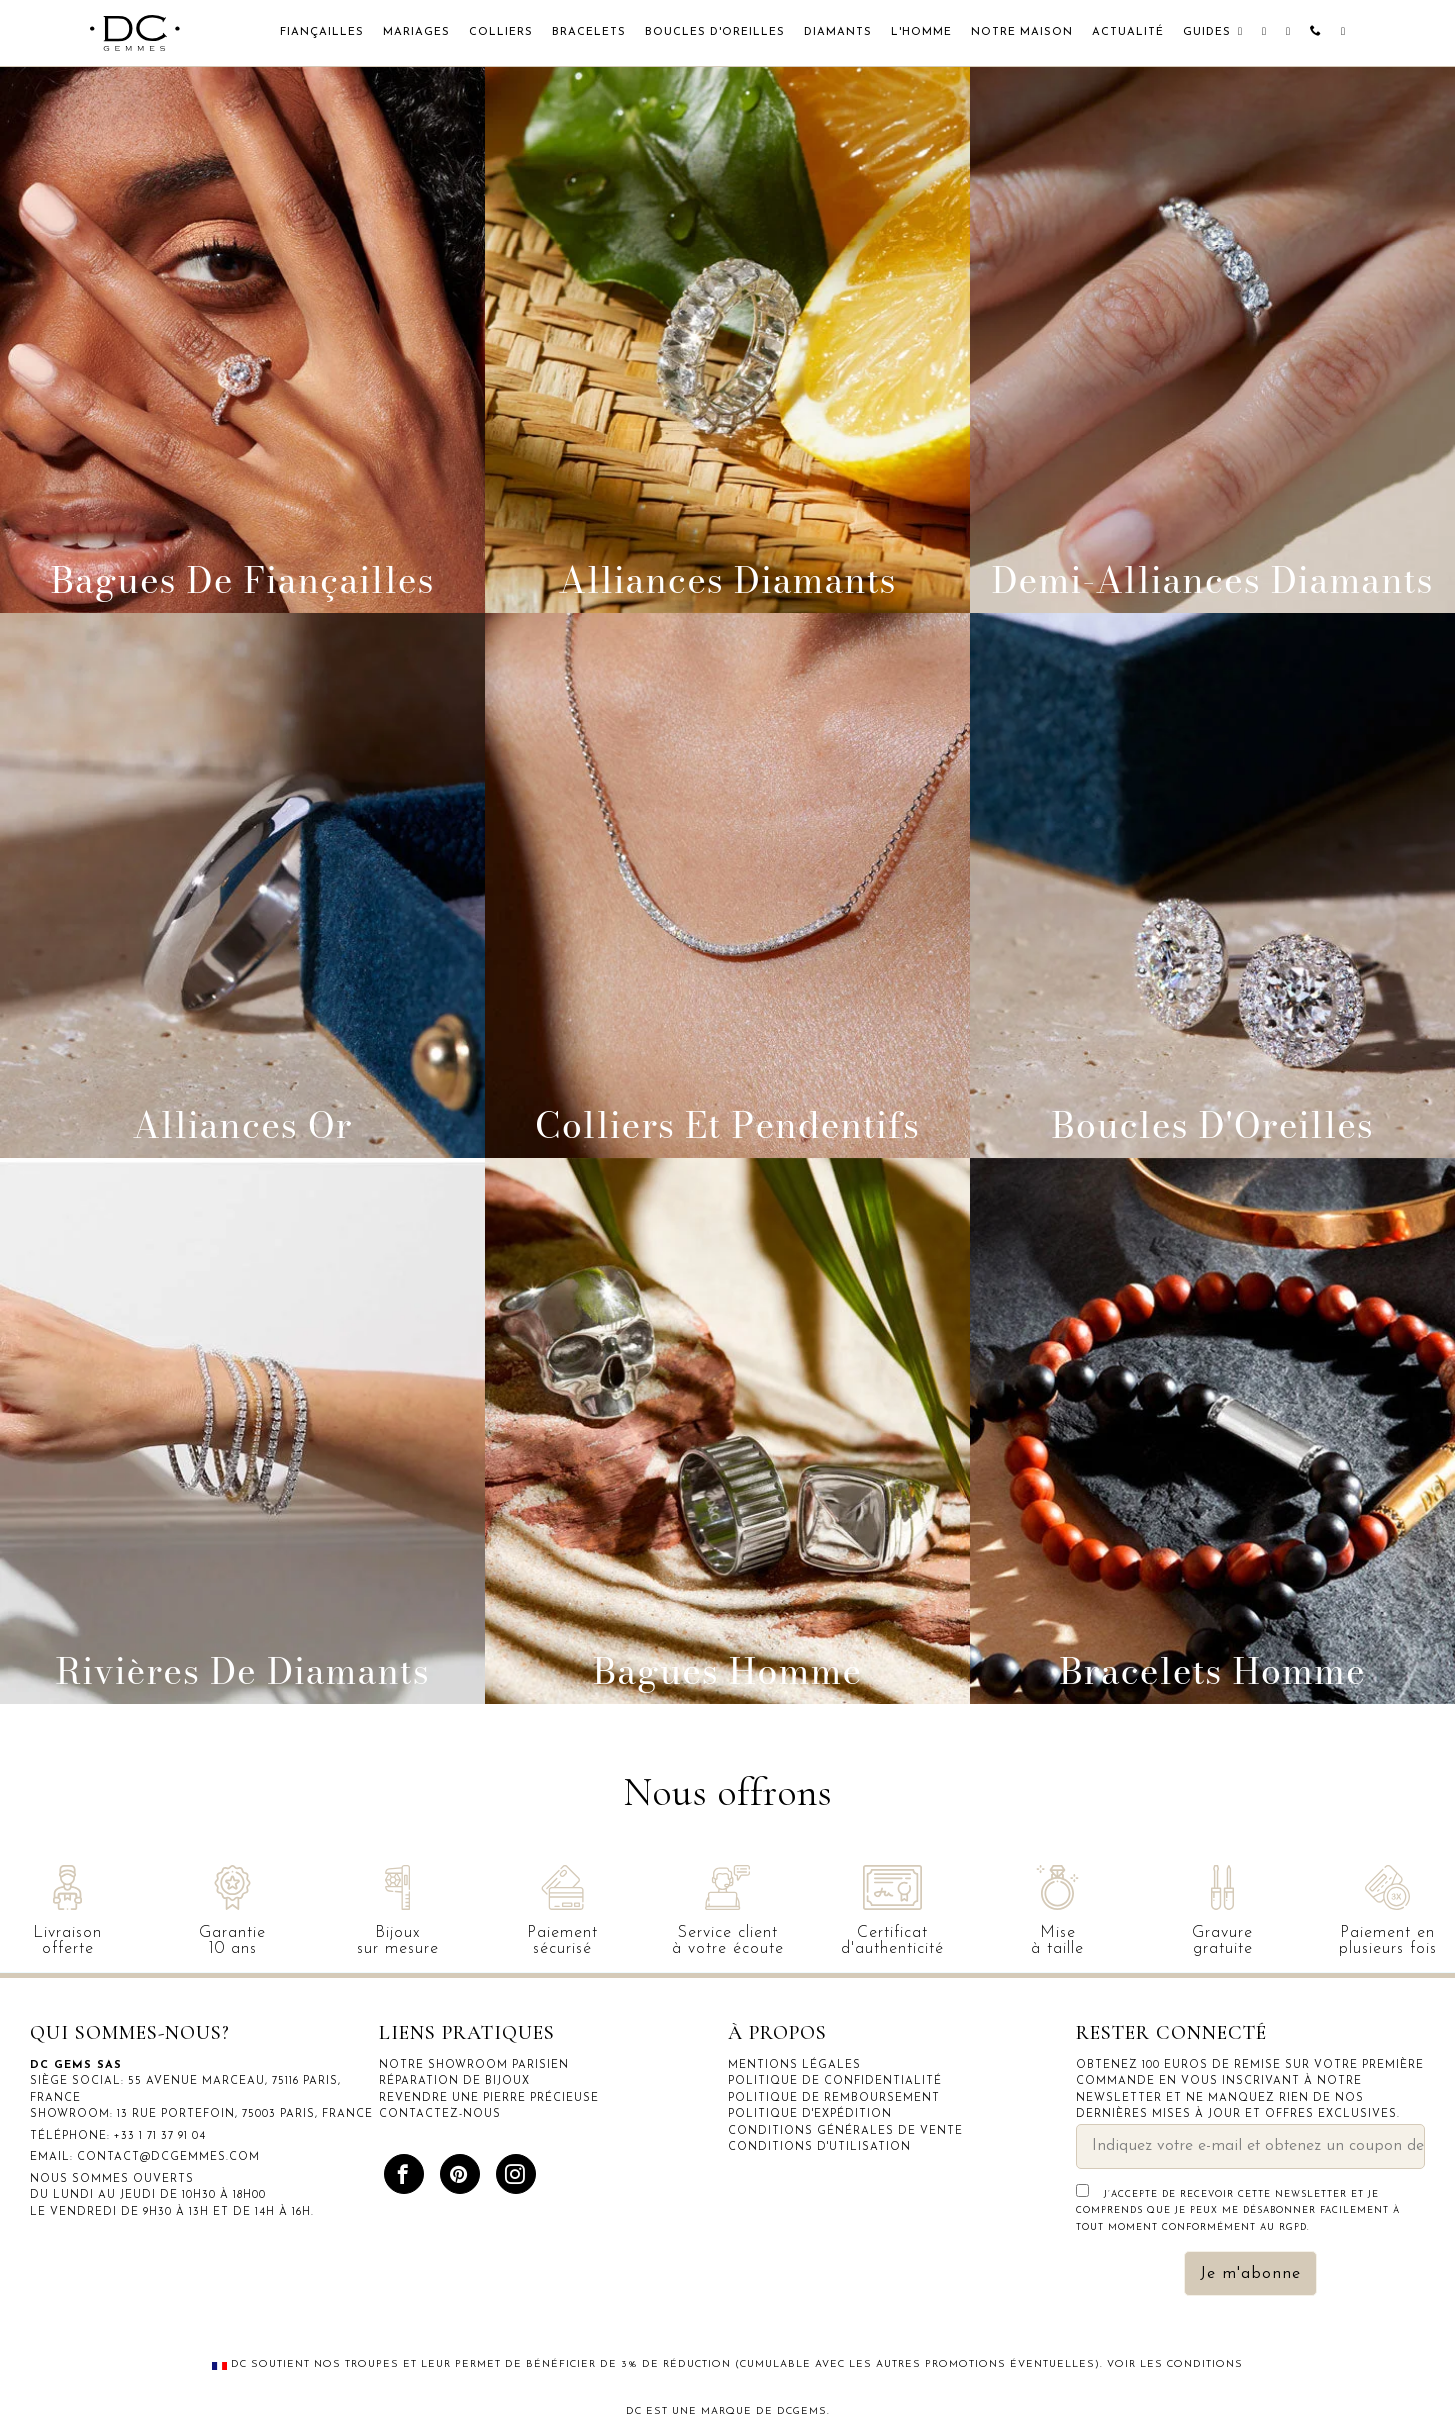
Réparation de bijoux (454, 2081)
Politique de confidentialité (835, 2081)
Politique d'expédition (810, 2114)
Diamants (838, 32)
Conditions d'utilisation (819, 2147)
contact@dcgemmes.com (168, 2157)
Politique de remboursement (834, 2098)
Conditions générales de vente (845, 2131)
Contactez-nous (440, 2114)
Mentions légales (794, 2065)
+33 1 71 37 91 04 (160, 2136)
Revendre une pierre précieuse (489, 2098)
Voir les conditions (1175, 2364)
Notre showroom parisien (474, 2065)
